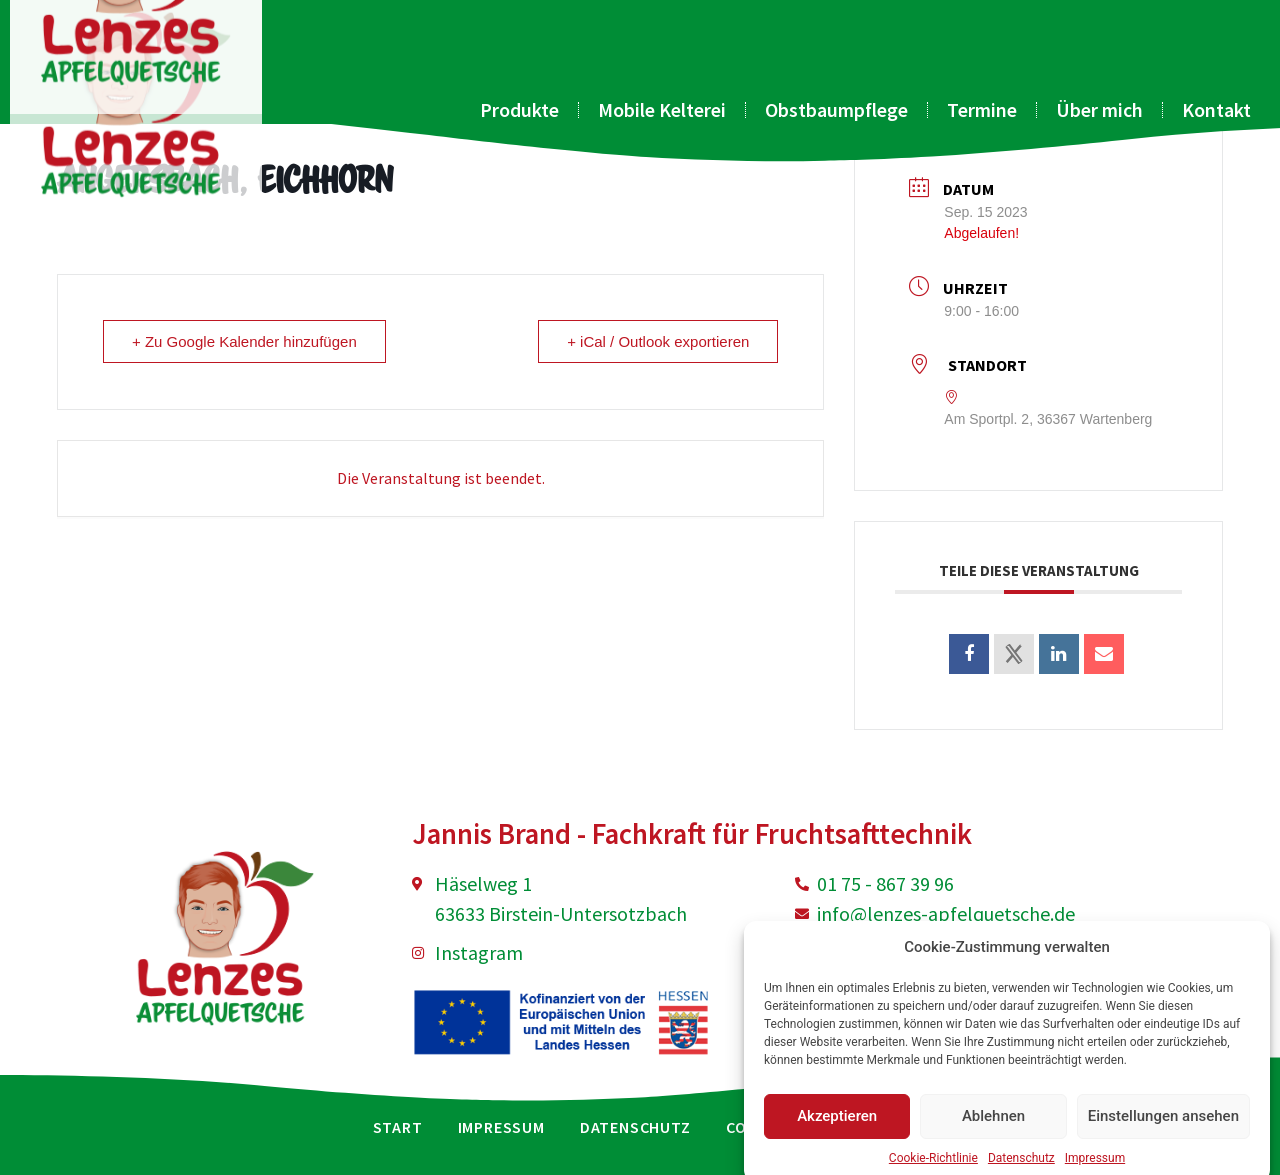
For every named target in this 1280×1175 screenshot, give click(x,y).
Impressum (501, 1127)
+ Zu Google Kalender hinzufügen (244, 341)
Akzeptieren (837, 1140)
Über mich (1099, 110)
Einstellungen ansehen (1163, 1140)
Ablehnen (993, 1140)
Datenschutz (635, 1127)
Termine (982, 110)
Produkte (519, 110)
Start (398, 1127)
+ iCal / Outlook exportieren (658, 341)
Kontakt (1216, 110)
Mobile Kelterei (662, 110)
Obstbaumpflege (836, 110)
